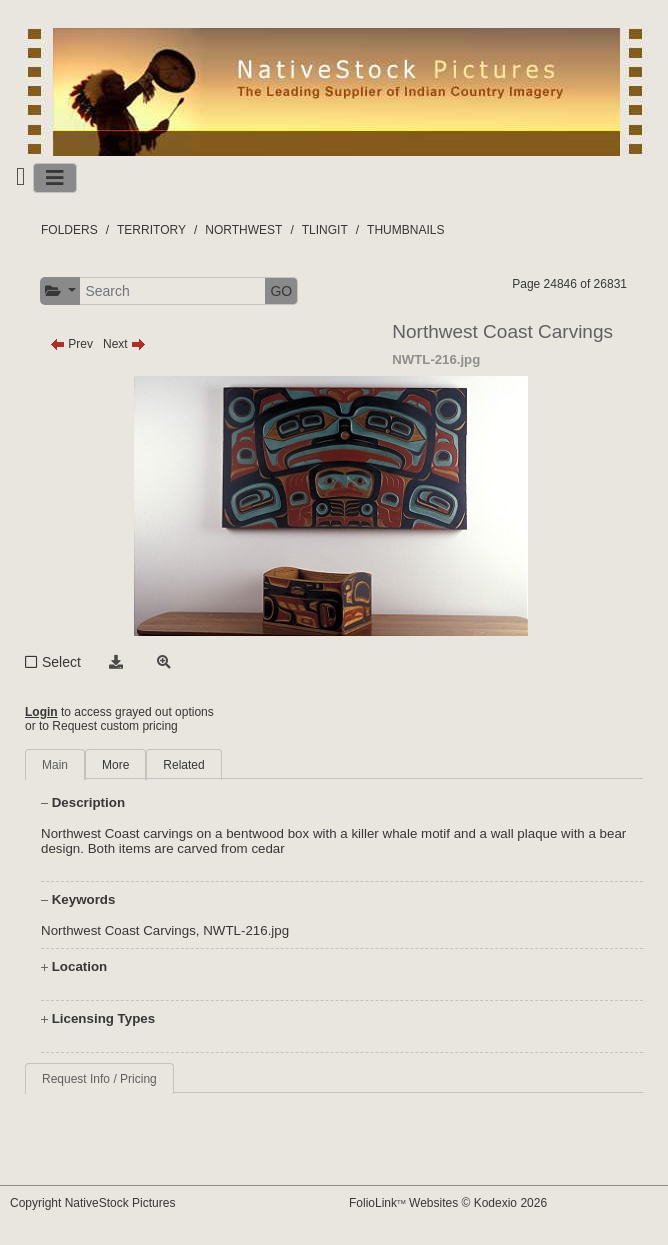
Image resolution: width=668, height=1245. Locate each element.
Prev (71, 344)
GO (281, 291)
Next (124, 344)
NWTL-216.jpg (246, 930)
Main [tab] (55, 765)
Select (61, 662)
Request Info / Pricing (99, 1079)
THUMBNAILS (405, 230)
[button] (60, 291)
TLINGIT (325, 230)
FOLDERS (69, 230)
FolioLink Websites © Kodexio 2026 (448, 1203)
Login (41, 712)
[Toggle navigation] (55, 178)
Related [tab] (183, 765)
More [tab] (115, 765)
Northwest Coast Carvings (118, 930)
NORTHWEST (243, 230)
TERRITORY (151, 230)
